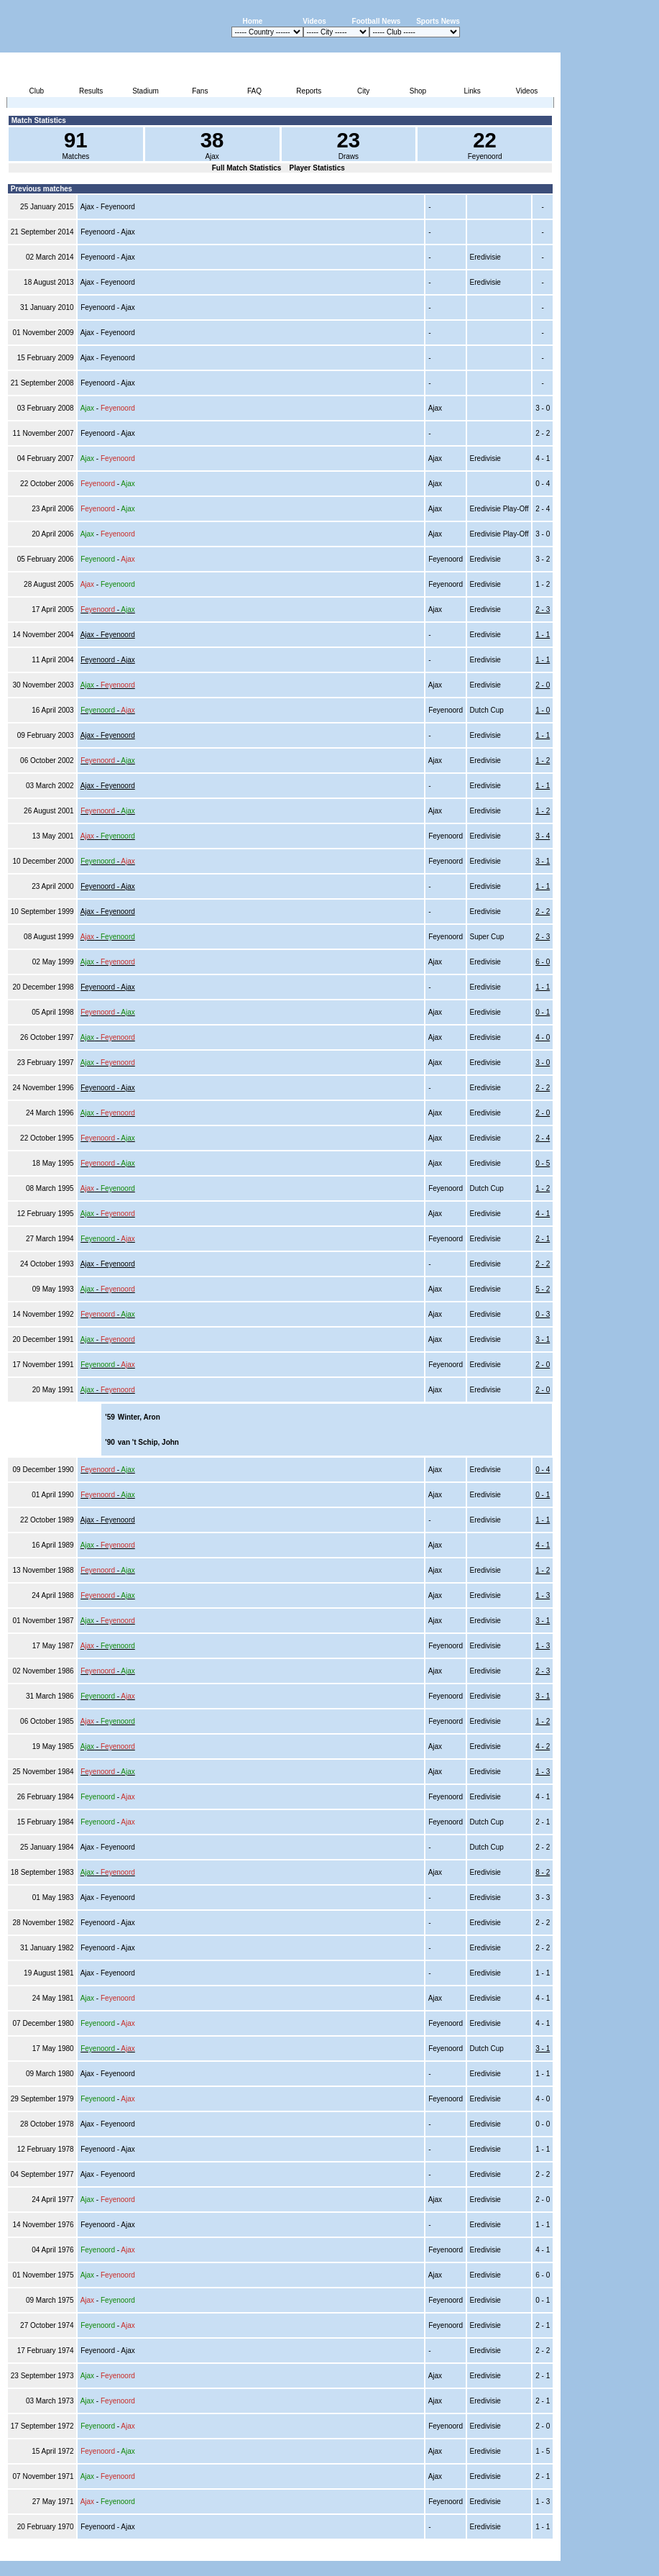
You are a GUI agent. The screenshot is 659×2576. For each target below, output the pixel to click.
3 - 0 (542, 1063)
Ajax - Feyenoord (107, 635)
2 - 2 (542, 911)
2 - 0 (542, 685)
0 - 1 (542, 1012)
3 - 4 (542, 836)
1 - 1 (542, 635)
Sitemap (501, 2553)
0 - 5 (542, 1163)
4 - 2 (542, 1746)
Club (37, 91)
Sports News (438, 21)
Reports (308, 91)
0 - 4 (542, 1470)
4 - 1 (542, 1214)
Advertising (388, 2553)
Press (425, 2553)
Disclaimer (461, 2553)
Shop (418, 91)
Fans (200, 91)
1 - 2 (542, 760)
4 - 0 (542, 1037)
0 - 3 (542, 1314)
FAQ (254, 91)
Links (472, 91)
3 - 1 (542, 861)
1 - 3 (542, 1595)
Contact (536, 2553)
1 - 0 (542, 710)
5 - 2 (542, 1289)
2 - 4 (542, 1138)
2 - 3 (542, 609)
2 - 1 (542, 1239)
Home (253, 21)
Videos (314, 21)
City (363, 91)
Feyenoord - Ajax (107, 660)
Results (91, 91)
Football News (376, 21)
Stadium (145, 91)
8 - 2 (542, 1872)
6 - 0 (542, 962)
